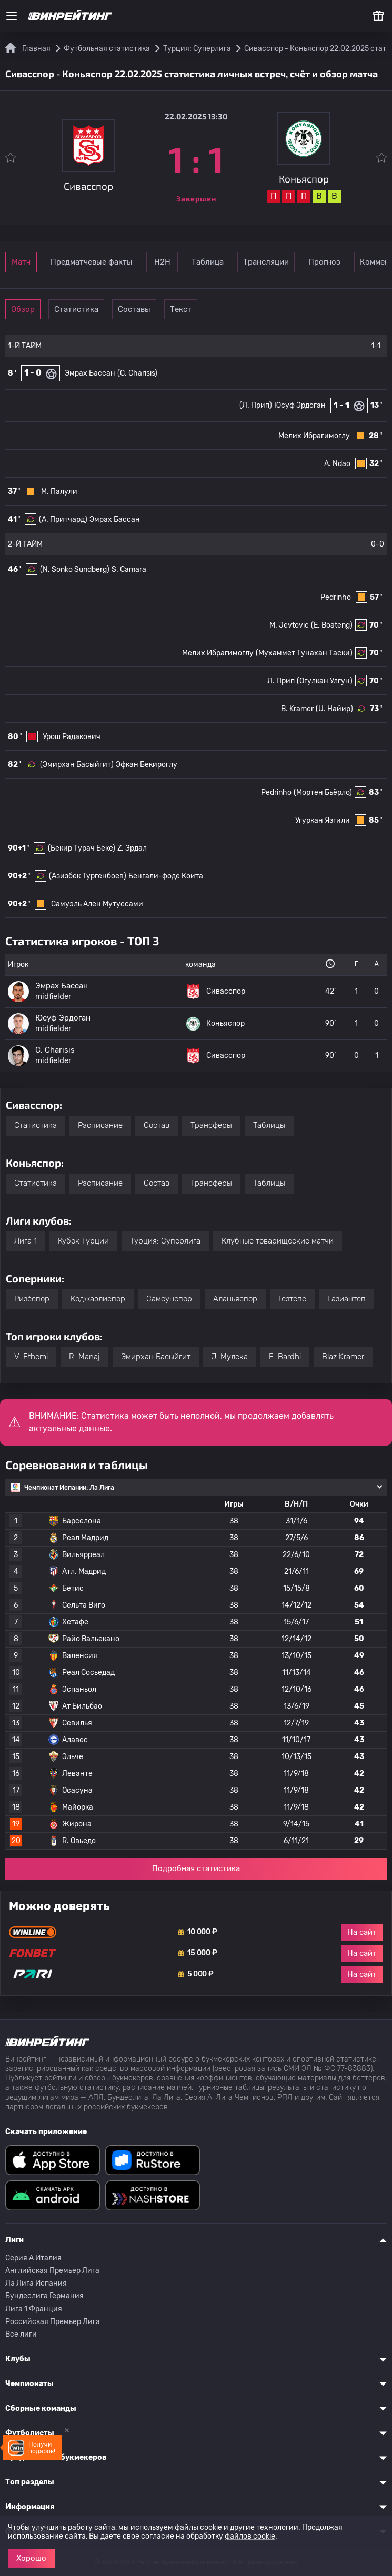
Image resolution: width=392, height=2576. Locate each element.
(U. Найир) (334, 708)
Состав (156, 1125)
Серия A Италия (33, 2258)
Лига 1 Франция (33, 2309)
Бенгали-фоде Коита (165, 876)
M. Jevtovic (289, 625)
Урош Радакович (71, 736)
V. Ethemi (31, 1356)
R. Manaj (84, 1356)
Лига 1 (25, 1241)
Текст (255, 309)
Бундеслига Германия (44, 2295)
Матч (37, 262)
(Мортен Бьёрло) (323, 792)
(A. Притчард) (63, 519)
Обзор (37, 309)
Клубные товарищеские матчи (278, 1241)
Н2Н (212, 262)
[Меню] (11, 15)
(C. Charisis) (137, 373)
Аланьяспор (235, 1299)
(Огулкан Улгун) (325, 680)
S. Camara (129, 569)
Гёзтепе (292, 1299)
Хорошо (31, 2558)
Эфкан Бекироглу (146, 764)
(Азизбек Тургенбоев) (87, 876)
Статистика (110, 309)
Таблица (284, 262)
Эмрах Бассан (90, 373)
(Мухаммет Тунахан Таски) (304, 653)
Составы (183, 309)
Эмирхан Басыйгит (155, 1356)
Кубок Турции (83, 1241)
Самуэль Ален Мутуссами (97, 904)
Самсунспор (169, 1299)
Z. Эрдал (132, 848)
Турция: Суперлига (165, 1241)
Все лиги (21, 2334)
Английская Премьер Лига (52, 2270)
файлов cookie (250, 2536)
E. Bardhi (285, 1356)
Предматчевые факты (125, 262)
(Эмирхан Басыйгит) (77, 764)
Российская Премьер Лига (52, 2321)
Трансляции (357, 262)
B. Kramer (297, 708)
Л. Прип (281, 680)
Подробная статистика (196, 1868)
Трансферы (211, 1125)
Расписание (100, 1125)
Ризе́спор (31, 1299)
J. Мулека (230, 1356)
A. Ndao (337, 463)
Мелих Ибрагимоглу (314, 435)
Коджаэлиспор (98, 1299)
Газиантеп (346, 1299)
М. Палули (59, 491)
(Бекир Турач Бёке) (81, 848)
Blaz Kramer (343, 1356)
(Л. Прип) (255, 405)
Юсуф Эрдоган (300, 405)
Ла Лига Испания (36, 2283)
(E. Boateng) (332, 625)
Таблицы (269, 1125)
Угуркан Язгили (322, 820)
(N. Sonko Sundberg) (74, 569)
